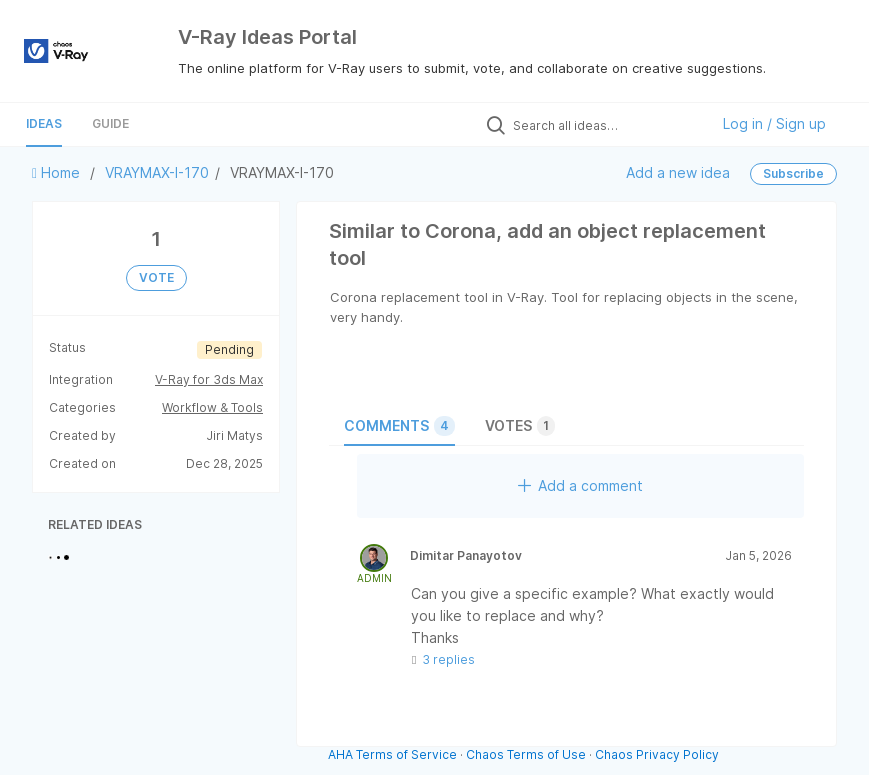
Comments (399, 426)
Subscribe (793, 173)
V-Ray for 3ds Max (209, 379)
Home (58, 172)
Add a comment (580, 485)
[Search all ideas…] (606, 125)
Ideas (44, 123)
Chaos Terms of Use (526, 754)
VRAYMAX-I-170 (157, 172)
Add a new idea (678, 172)
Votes (520, 426)
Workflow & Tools (212, 407)
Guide (110, 123)
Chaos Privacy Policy (657, 754)
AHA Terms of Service (394, 754)
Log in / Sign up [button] (774, 123)
